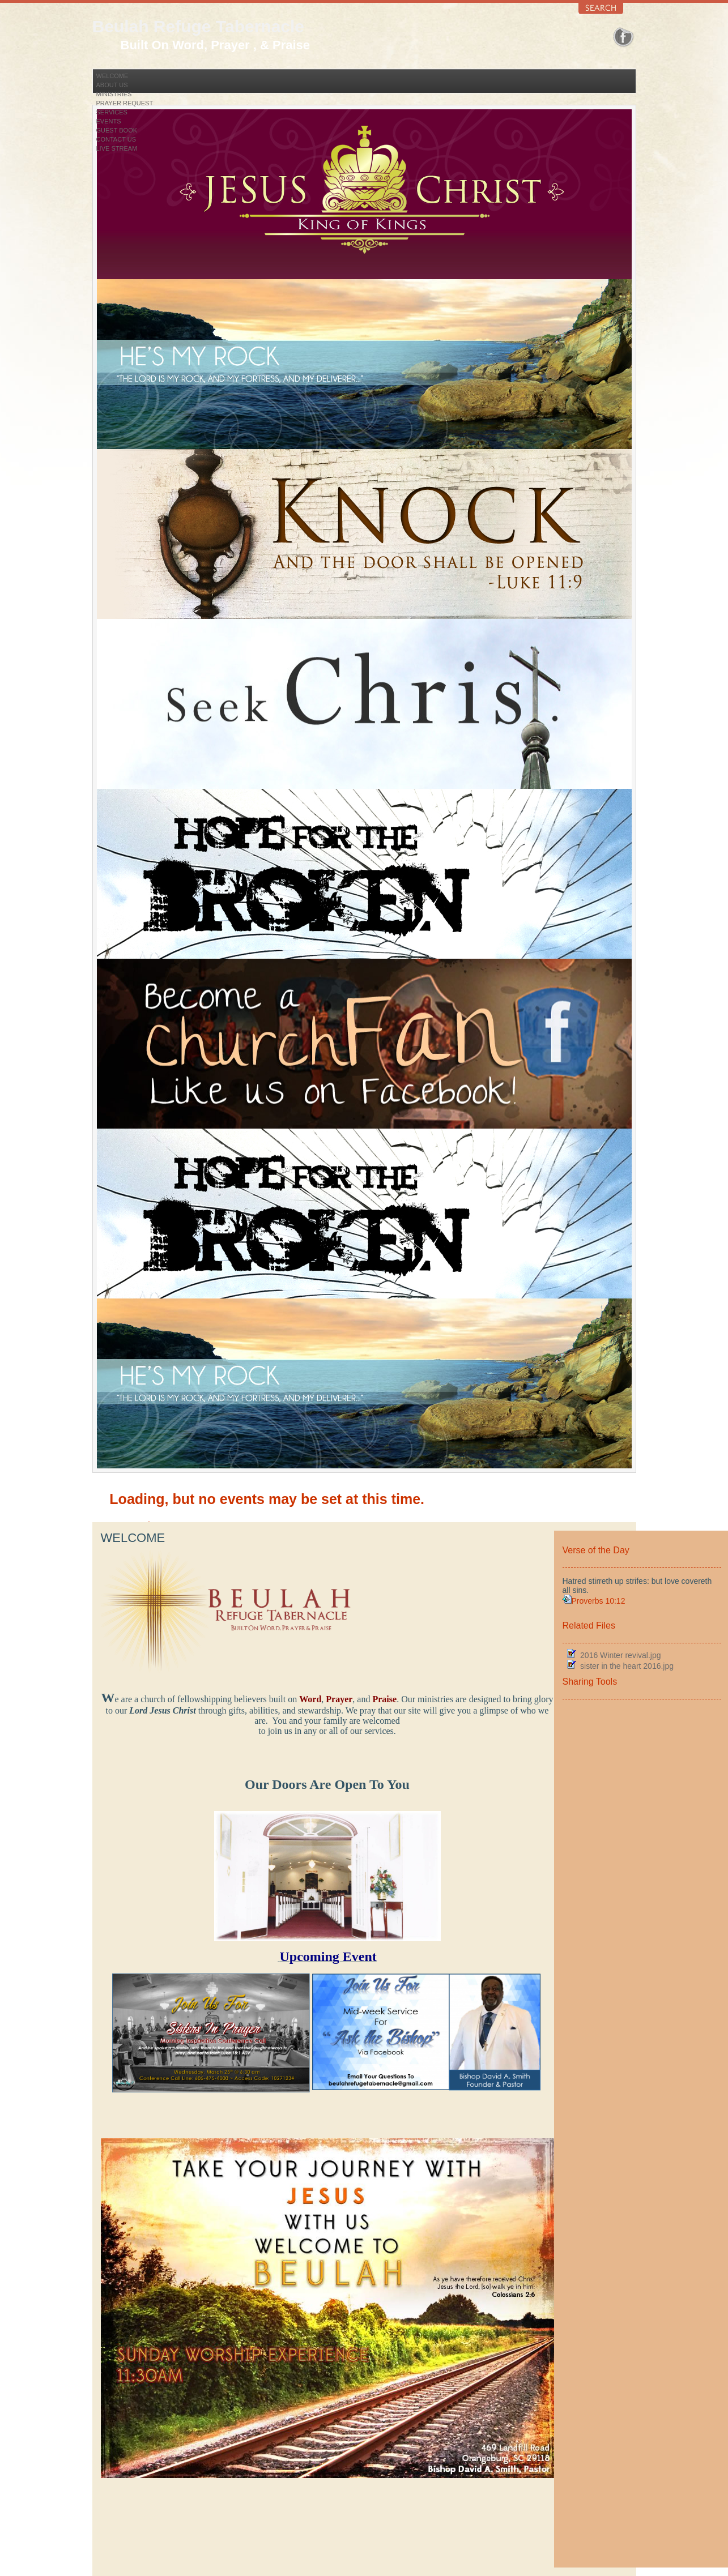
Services (111, 112)
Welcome (112, 75)
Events (108, 121)
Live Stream (117, 148)
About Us (112, 85)
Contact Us (116, 139)
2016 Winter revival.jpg (620, 1655)
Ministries (114, 94)
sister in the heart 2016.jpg (627, 1666)
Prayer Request (125, 103)
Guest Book (117, 130)
